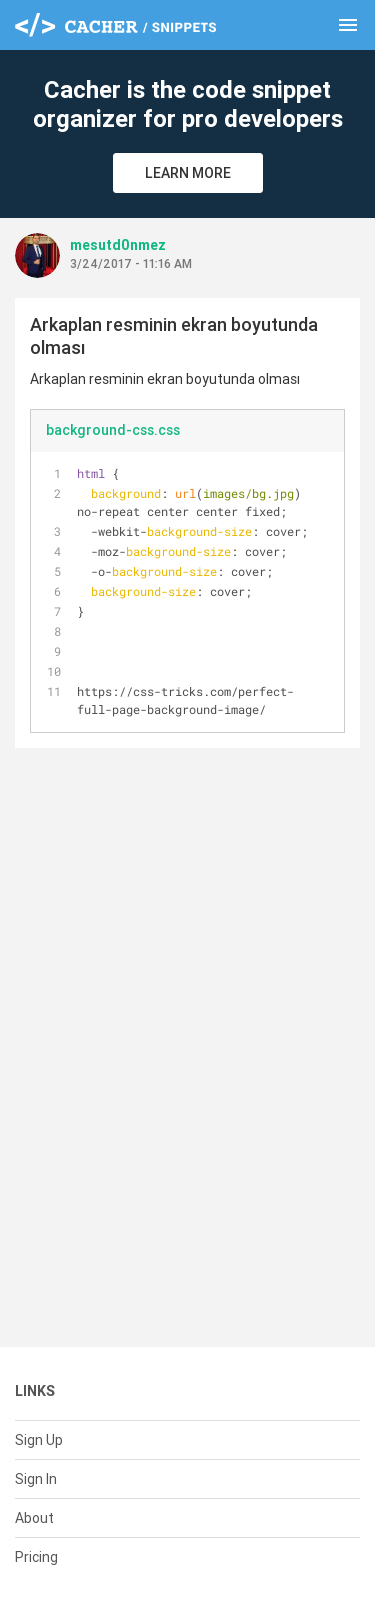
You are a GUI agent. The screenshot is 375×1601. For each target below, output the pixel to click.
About (34, 1518)
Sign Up (39, 1440)
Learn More (188, 173)
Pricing (36, 1557)
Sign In (36, 1479)
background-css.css (113, 430)
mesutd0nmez (118, 245)
